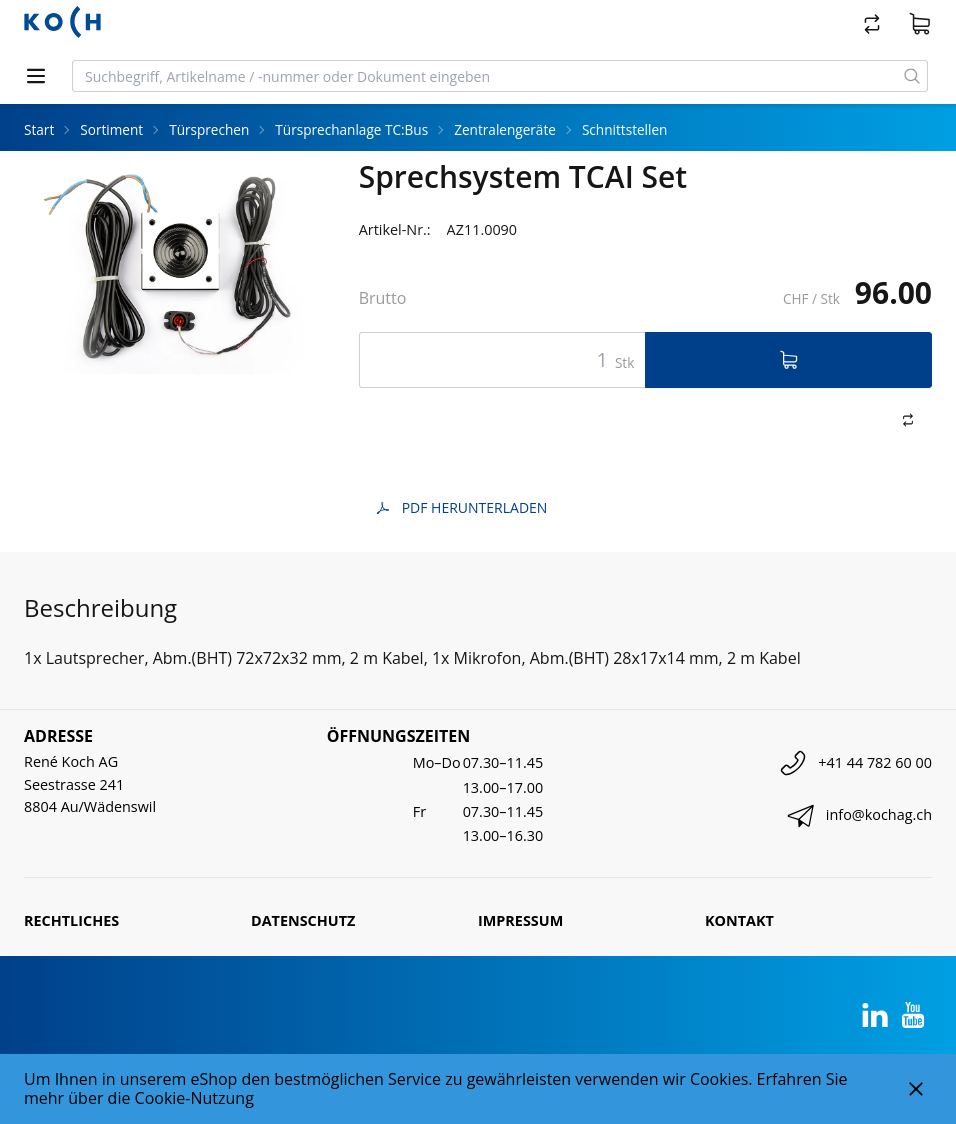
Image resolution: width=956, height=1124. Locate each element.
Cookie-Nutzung (194, 1098)
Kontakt (739, 920)
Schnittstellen (625, 129)
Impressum (520, 920)
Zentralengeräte (505, 129)
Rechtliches (71, 920)
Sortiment (111, 129)
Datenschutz (303, 920)
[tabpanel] (167, 266)
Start (39, 129)
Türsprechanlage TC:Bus (351, 129)
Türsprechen (209, 129)
